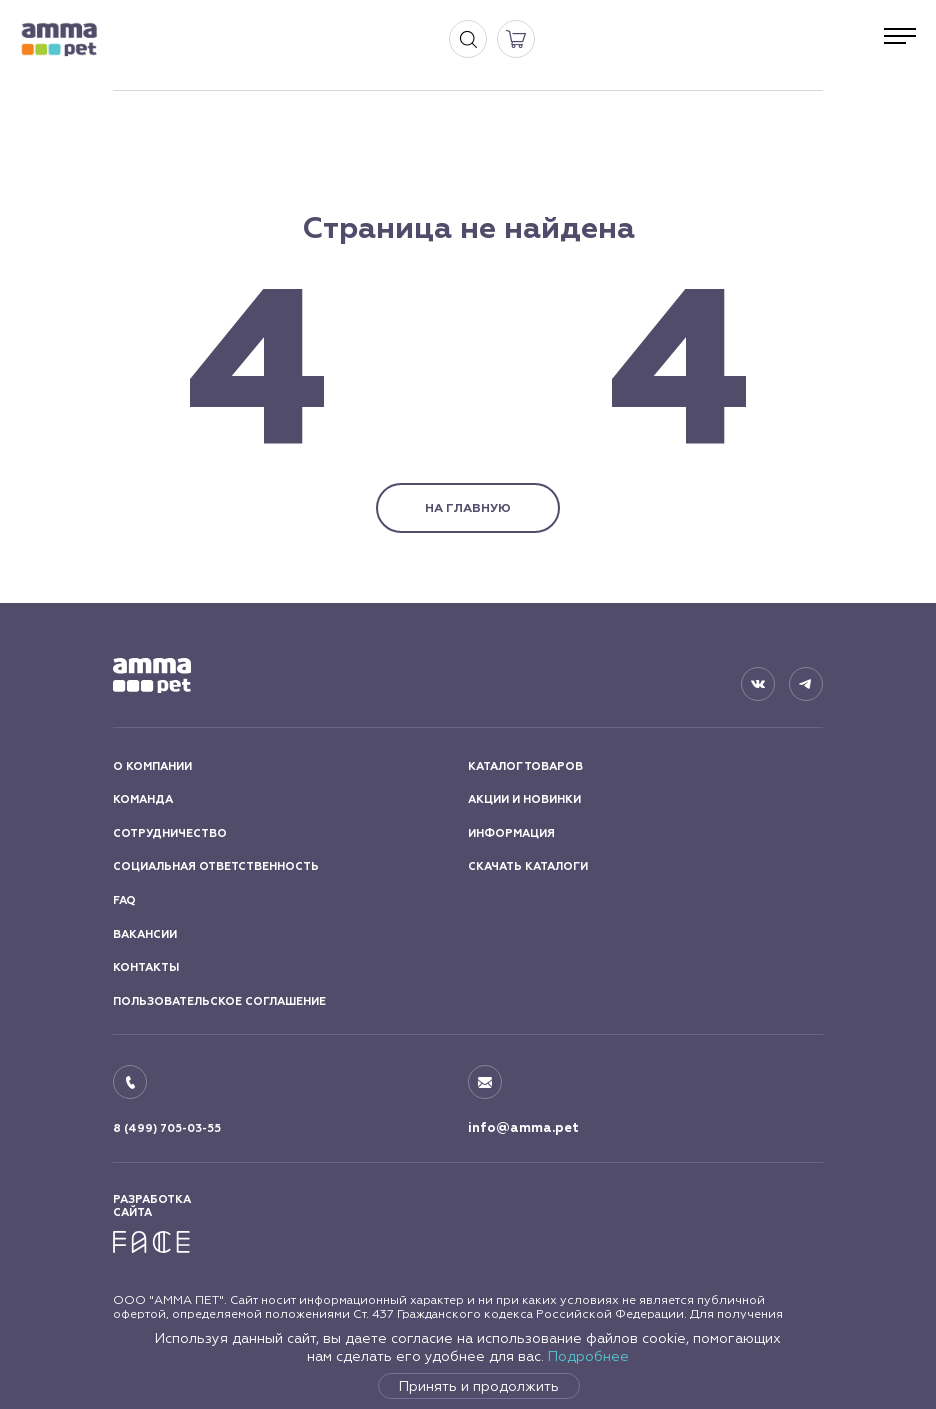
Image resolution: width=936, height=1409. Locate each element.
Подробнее (588, 1356)
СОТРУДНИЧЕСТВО (170, 833)
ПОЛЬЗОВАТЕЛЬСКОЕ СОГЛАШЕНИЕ (219, 1001)
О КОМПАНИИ (152, 766)
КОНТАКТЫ (146, 967)
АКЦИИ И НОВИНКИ (524, 799)
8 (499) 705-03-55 (167, 1128)
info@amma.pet (523, 1128)
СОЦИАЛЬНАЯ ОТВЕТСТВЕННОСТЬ (216, 866)
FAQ (124, 900)
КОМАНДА (143, 799)
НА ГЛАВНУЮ (468, 508)
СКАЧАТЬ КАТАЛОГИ (528, 866)
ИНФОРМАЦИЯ (511, 833)
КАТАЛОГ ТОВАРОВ (525, 766)
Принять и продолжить (479, 1386)
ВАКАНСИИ (145, 934)
